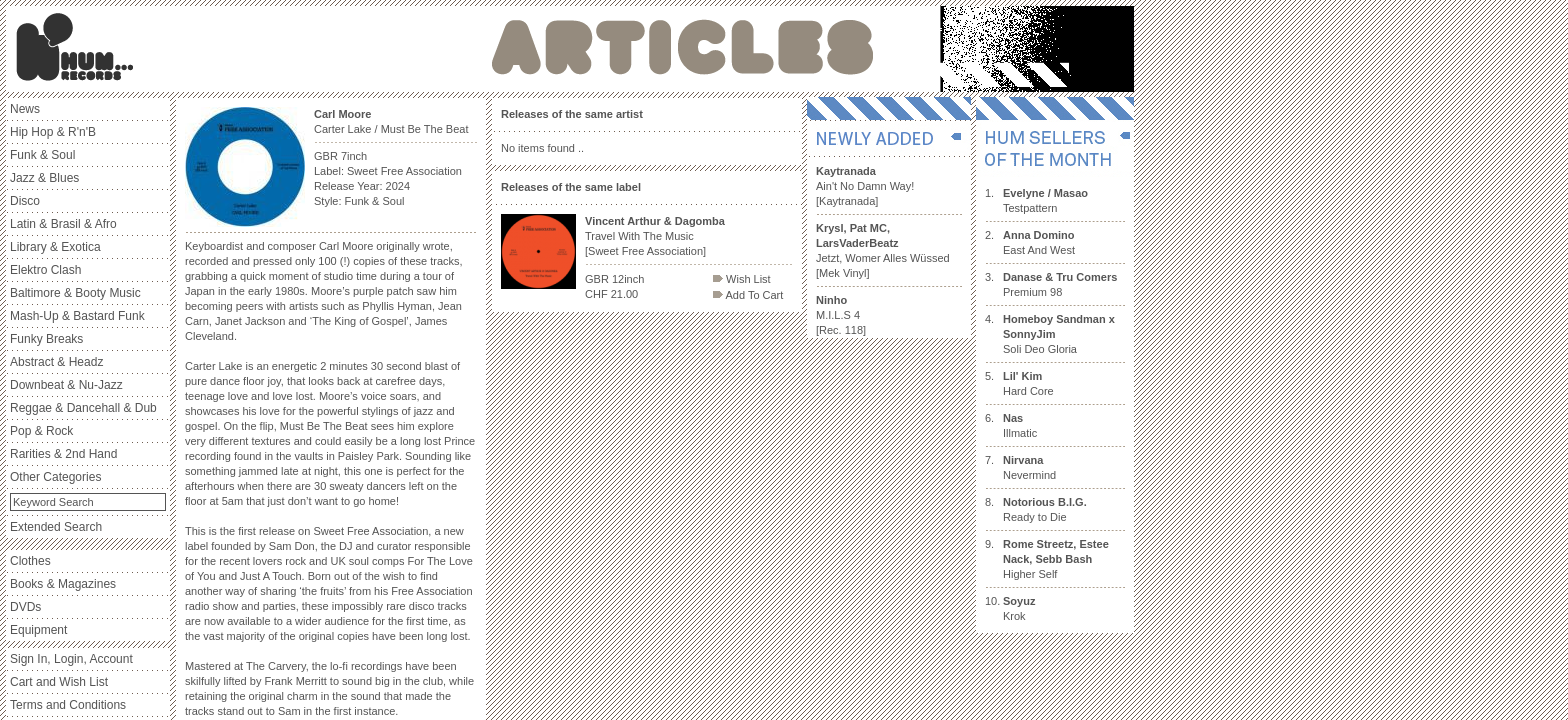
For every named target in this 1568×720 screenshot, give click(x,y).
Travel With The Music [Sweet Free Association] (655, 236)
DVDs (25, 607)
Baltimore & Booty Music (75, 293)
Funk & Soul (42, 155)
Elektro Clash (45, 270)
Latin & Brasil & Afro (63, 224)
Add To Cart (748, 295)
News (25, 109)
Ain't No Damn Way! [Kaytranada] (865, 186)
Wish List (742, 279)
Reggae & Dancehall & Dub (83, 408)
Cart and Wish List (59, 682)
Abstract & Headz (56, 362)
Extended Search (56, 527)
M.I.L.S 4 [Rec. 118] (841, 315)
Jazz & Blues (44, 178)
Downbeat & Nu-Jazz (66, 385)
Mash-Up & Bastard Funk (77, 316)
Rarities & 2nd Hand (63, 454)
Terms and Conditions (68, 705)
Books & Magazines (63, 584)
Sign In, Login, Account (71, 659)
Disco (25, 201)
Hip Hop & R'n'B (53, 132)
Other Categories (55, 477)
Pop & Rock (41, 431)
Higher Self (1056, 559)
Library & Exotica (55, 247)
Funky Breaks (46, 339)
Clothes (30, 561)
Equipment (38, 630)
